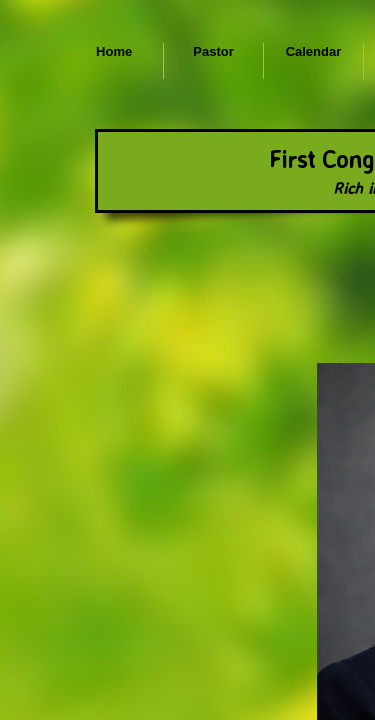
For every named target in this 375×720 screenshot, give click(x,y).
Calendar (314, 51)
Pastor (213, 51)
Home (114, 51)
